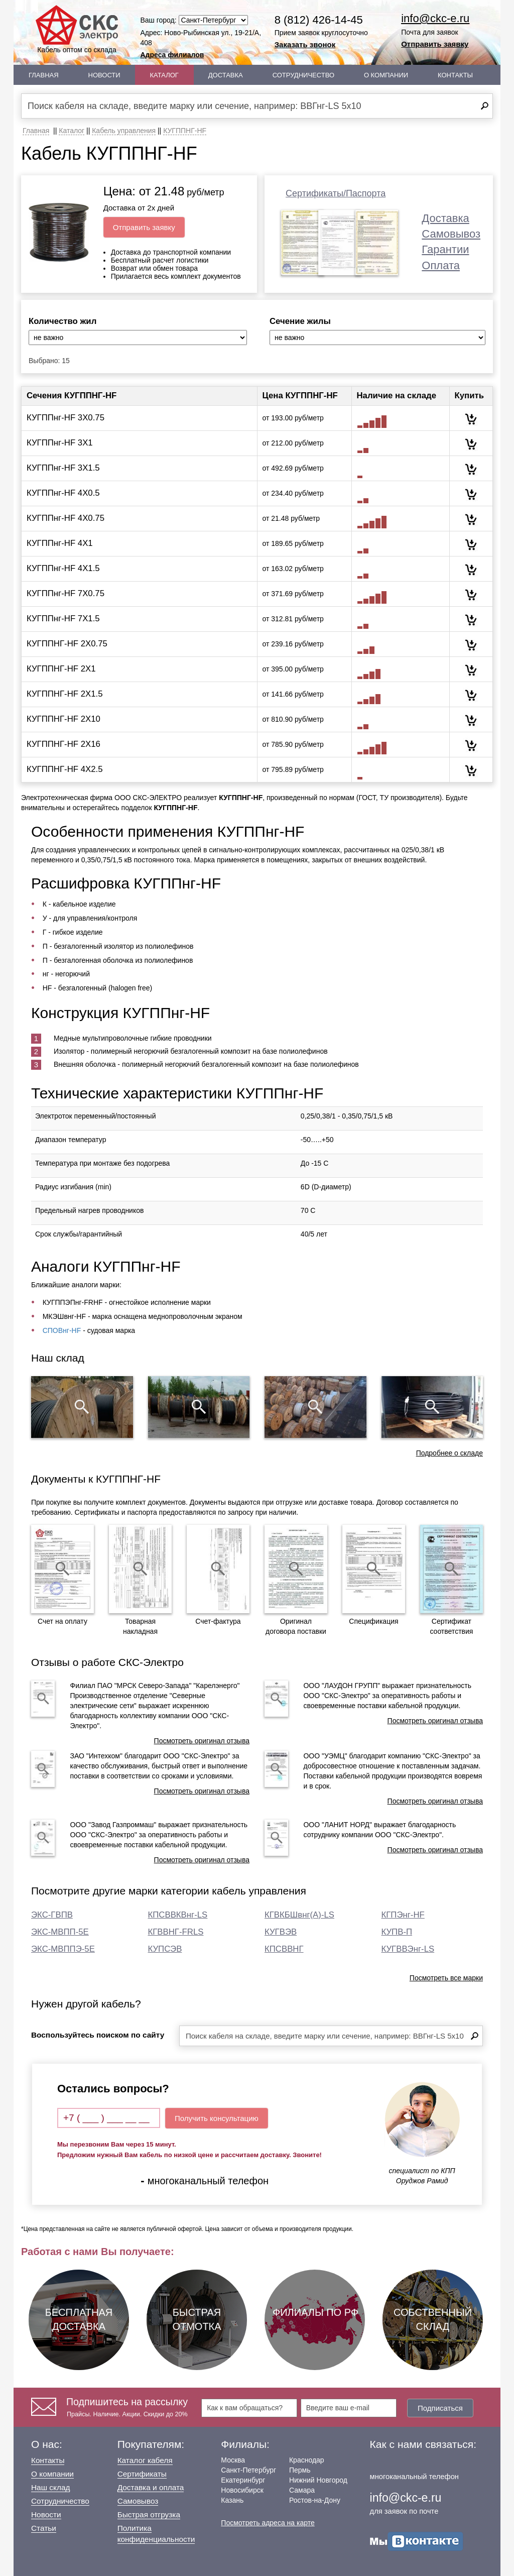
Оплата (441, 265)
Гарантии (445, 249)
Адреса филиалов (172, 55)
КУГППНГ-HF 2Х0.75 (67, 643)
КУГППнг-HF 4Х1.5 (63, 568)
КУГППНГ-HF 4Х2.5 (65, 769)
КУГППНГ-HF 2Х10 (63, 719)
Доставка (225, 75)
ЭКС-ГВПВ (52, 1915)
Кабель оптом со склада (77, 29)
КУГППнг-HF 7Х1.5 (63, 618)
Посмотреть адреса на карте (267, 2523)
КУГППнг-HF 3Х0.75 (65, 417)
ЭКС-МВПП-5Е (60, 1932)
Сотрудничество (303, 75)
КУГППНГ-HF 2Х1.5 (65, 694)
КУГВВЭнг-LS (408, 1949)
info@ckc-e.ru (435, 18)
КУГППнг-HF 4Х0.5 (63, 493)
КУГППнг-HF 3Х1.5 (63, 468)
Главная (44, 75)
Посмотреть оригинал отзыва (201, 1741)
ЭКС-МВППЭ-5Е (63, 1949)
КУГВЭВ (281, 1932)
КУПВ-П (397, 1932)
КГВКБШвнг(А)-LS (299, 1915)
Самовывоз (451, 234)
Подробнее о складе (449, 1453)
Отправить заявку (434, 44)
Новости (104, 75)
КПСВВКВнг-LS (178, 1915)
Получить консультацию (217, 2118)
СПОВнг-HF (62, 1330)
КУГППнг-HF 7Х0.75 (65, 593)
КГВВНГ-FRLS (176, 1932)
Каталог (164, 75)
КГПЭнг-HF (403, 1915)
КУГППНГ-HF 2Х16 (63, 744)
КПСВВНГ (284, 1949)
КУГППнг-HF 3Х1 (60, 442)
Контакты (455, 75)
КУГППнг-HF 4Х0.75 (65, 518)
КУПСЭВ (165, 1949)
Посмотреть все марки (446, 1978)
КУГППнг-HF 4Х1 (60, 543)
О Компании (386, 75)
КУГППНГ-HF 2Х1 (61, 669)
